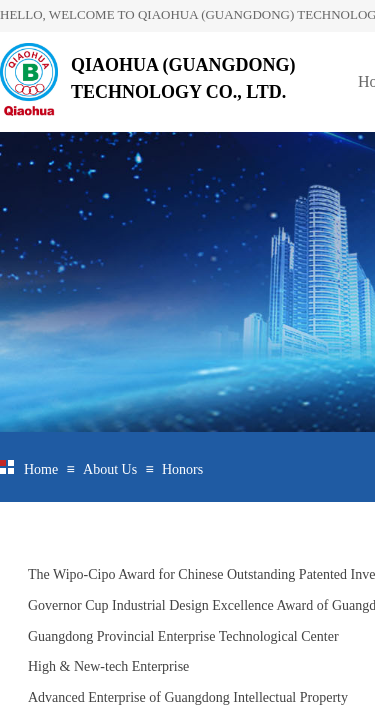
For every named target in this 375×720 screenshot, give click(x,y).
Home (41, 469)
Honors (182, 469)
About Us (110, 469)
